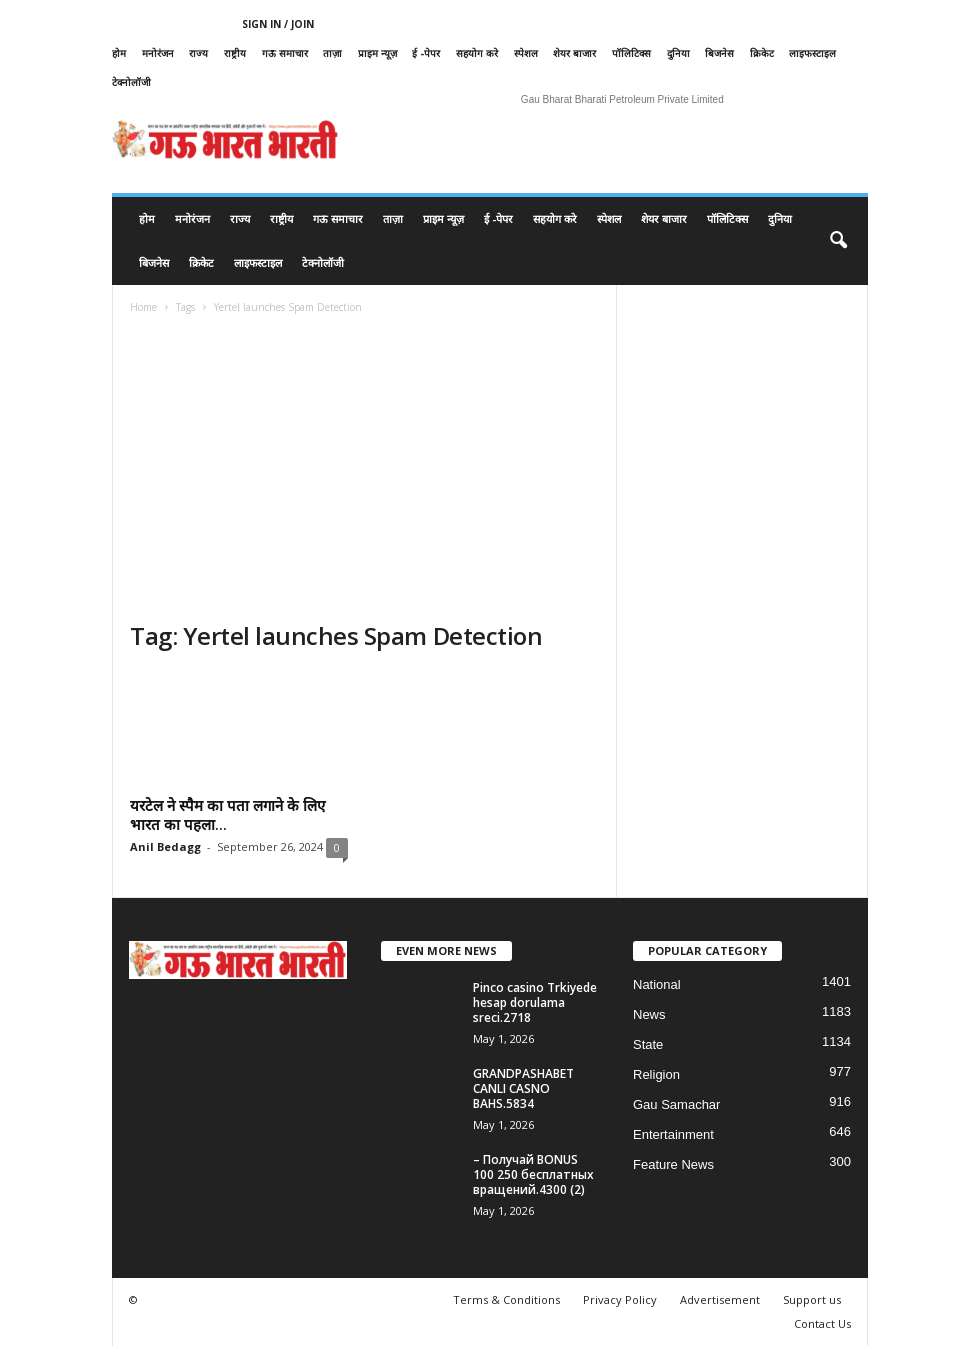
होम (119, 53)
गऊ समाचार (285, 53)
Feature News (673, 1164)
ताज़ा (332, 53)
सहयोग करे (477, 53)
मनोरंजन (158, 53)
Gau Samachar (676, 1104)
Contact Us (822, 1323)
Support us (812, 1299)
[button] (838, 241)
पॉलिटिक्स (631, 53)
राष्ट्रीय (235, 53)
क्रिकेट (762, 53)
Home (143, 307)
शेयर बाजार (574, 53)
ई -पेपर (426, 53)
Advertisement (720, 1299)
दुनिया (678, 53)
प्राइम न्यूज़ (377, 53)
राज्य (198, 53)
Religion (656, 1074)
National (657, 984)
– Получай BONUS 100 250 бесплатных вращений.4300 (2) (533, 1174)
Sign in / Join (278, 24)
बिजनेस (719, 53)
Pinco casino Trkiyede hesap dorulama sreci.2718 (535, 1002)
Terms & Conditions (506, 1299)
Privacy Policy (620, 1299)
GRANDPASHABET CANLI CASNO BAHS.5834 (523, 1088)
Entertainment (673, 1134)
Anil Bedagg (165, 846)
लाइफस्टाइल (812, 53)
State (648, 1044)
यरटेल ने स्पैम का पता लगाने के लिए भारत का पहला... (227, 814)
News (649, 1014)
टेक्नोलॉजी (131, 82)
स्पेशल (526, 53)
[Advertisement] (364, 470)
